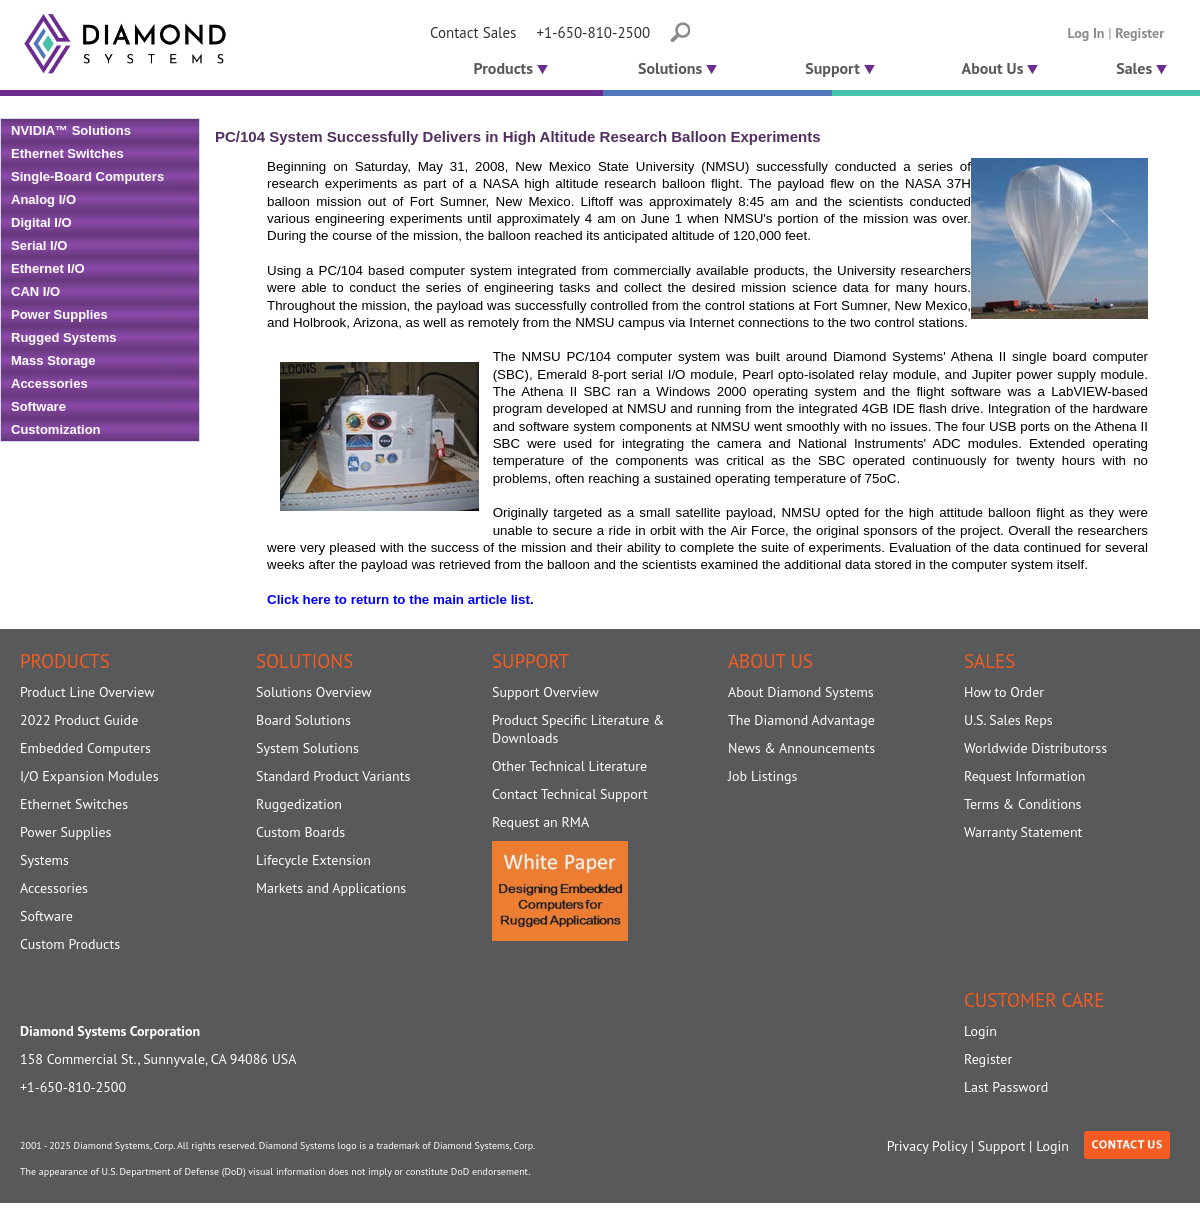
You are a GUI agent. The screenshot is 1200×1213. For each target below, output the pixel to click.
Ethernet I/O (48, 268)
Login (980, 1031)
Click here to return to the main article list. (400, 599)
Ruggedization (299, 804)
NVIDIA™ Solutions (71, 130)
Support (840, 68)
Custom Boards (300, 832)
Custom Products (70, 944)
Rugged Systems (63, 337)
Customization (56, 429)
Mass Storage (53, 360)
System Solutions (307, 748)
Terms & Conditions (1023, 804)
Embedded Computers (85, 748)
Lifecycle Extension (313, 860)
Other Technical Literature (569, 766)
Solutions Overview (313, 692)
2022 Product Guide (79, 720)
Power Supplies (59, 314)
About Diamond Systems (801, 692)
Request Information (1024, 776)
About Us (1000, 68)
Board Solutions (303, 720)
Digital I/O (41, 222)
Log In (1086, 33)
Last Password (1006, 1087)
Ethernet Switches (67, 153)
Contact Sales (473, 32)
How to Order (1004, 692)
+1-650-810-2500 (593, 32)
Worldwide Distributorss (1035, 748)
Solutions (677, 68)
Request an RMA (540, 822)
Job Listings (762, 776)
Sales (1141, 68)
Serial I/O (39, 245)
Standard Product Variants (333, 776)
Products (508, 68)
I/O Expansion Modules (89, 776)
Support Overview (545, 692)
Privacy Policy (927, 1146)
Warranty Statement (1023, 832)
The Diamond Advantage (801, 720)
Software (38, 406)
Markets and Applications (331, 888)
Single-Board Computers (87, 176)
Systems (44, 860)
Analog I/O (43, 199)
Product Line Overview (87, 692)
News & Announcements (801, 748)
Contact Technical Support (570, 794)
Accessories (49, 383)
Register (1139, 33)
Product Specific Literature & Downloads (578, 729)
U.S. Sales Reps (1008, 720)
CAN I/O (35, 291)
